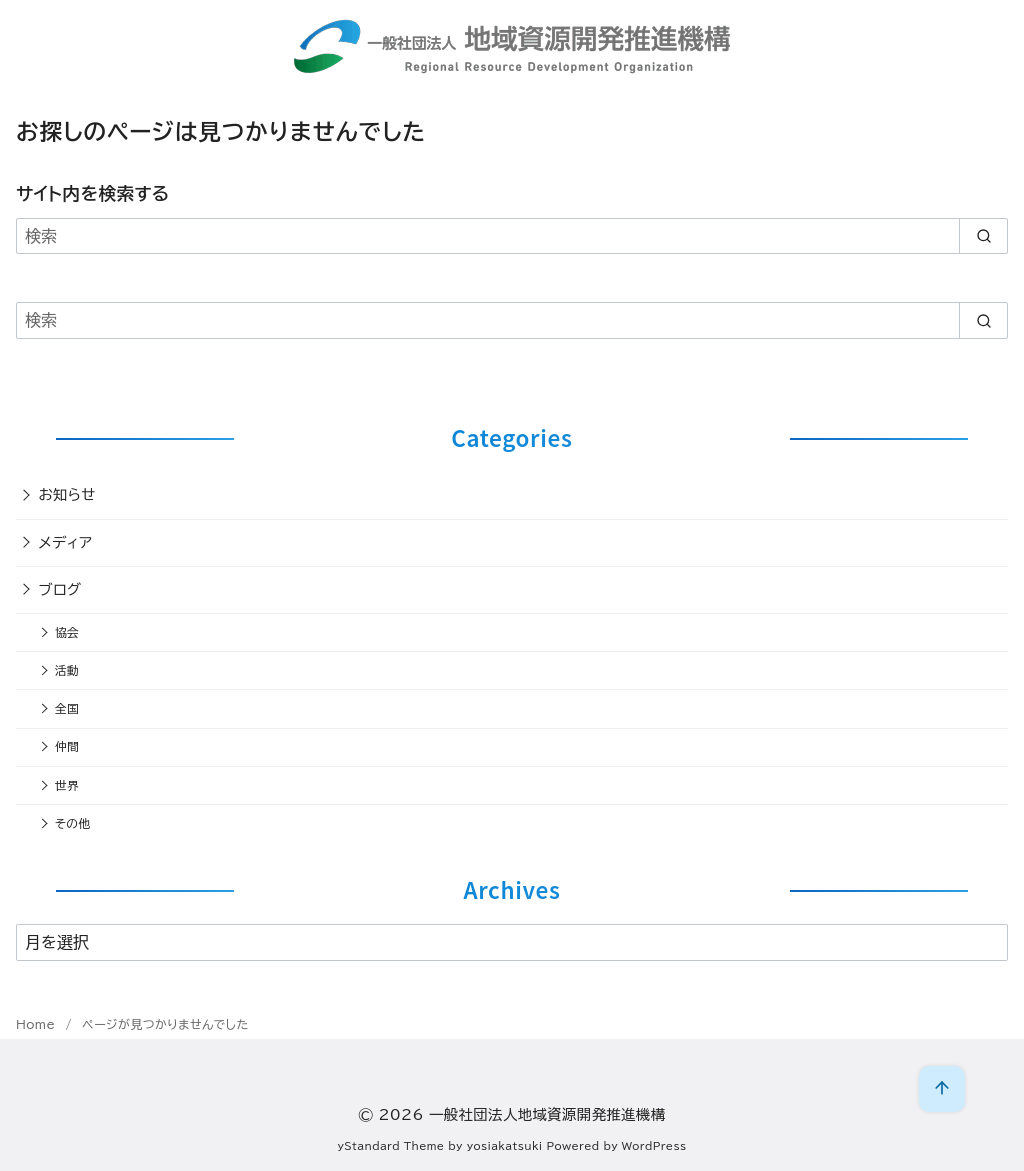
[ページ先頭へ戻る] (942, 1089)
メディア (66, 542)
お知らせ (67, 494)
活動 (67, 670)
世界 (67, 785)
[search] (983, 236)
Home (38, 1024)
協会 (67, 632)
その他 (72, 823)
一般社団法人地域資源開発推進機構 (547, 1114)
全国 (67, 708)
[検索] (512, 236)
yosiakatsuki (505, 1146)
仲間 (67, 746)
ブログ (60, 589)
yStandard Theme (391, 1146)
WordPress (654, 1146)
